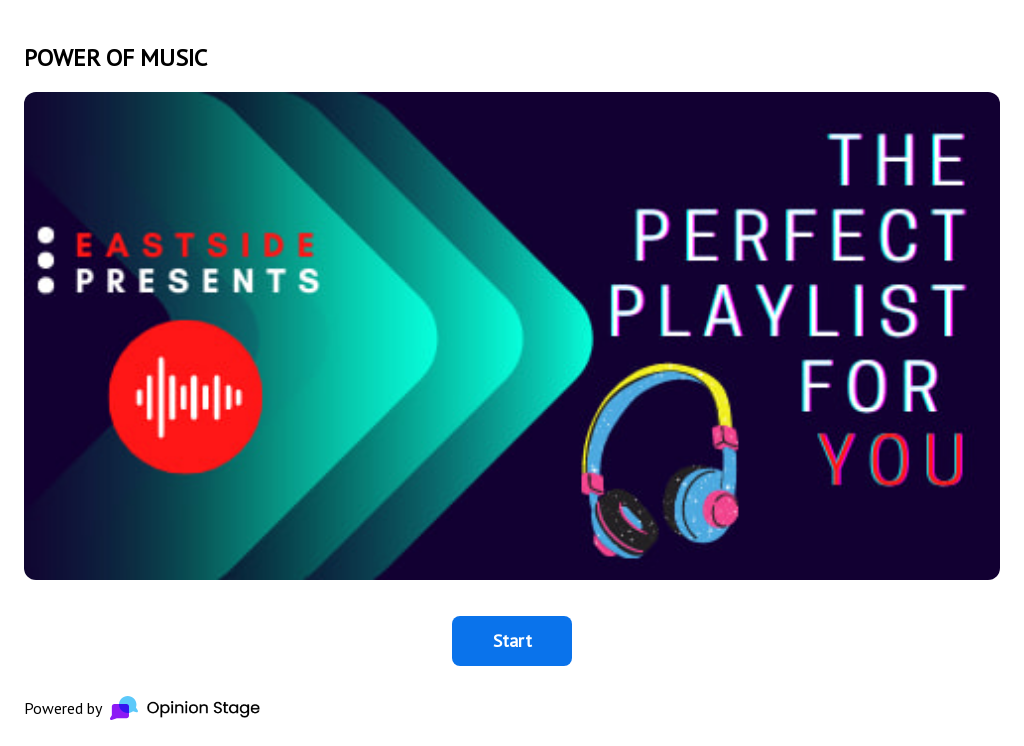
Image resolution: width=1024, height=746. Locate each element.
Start (512, 640)
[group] (512, 373)
